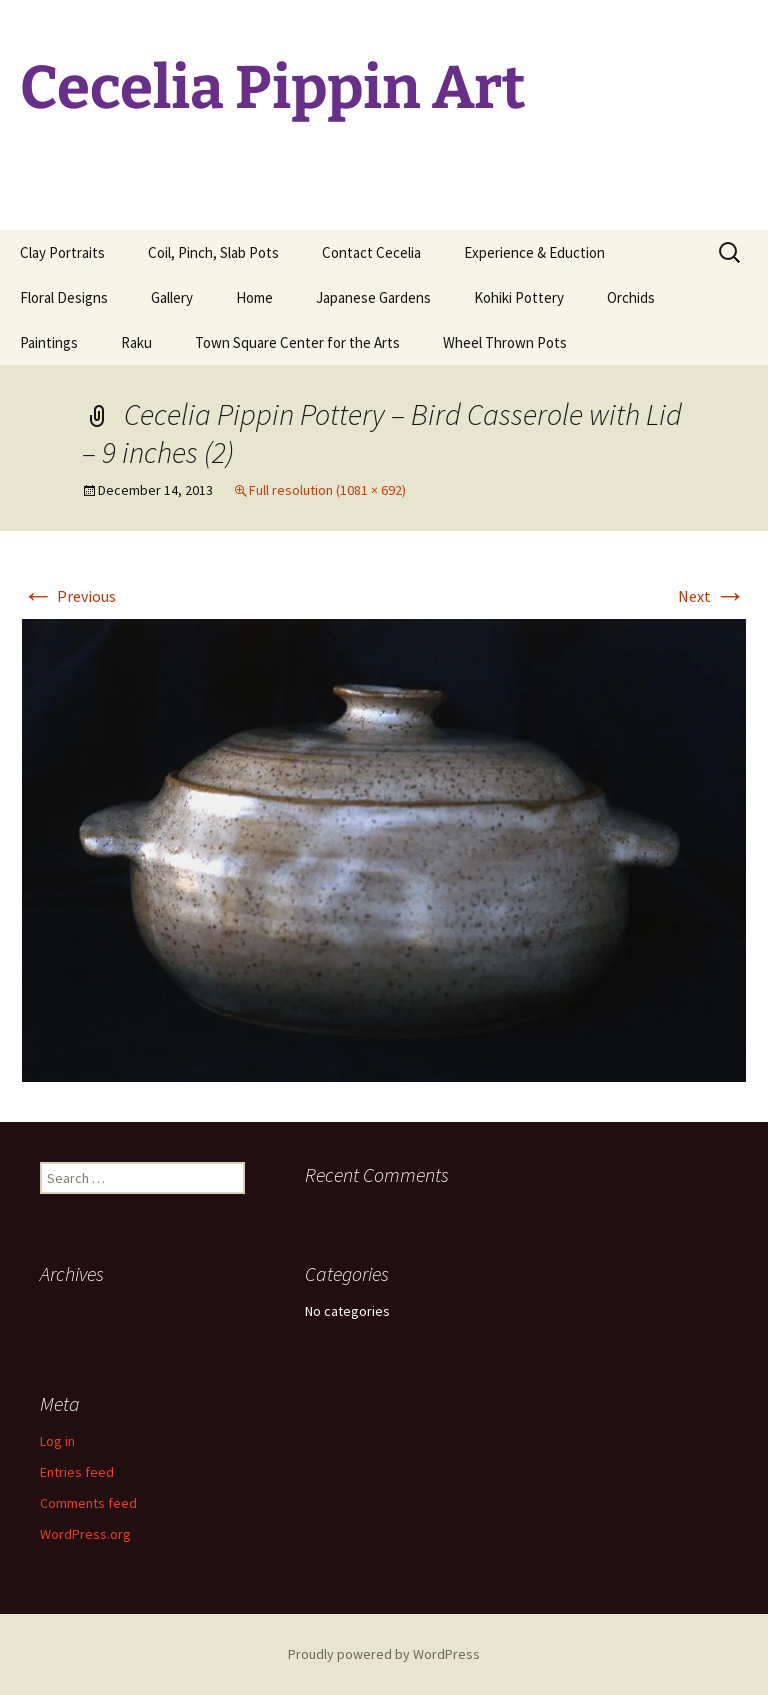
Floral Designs (64, 297)
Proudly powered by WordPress (384, 1654)
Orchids (631, 297)
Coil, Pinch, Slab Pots (213, 252)
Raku (136, 342)
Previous (69, 596)
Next (712, 596)
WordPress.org (85, 1534)
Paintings (49, 342)
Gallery (172, 297)
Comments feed (88, 1503)
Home (254, 297)
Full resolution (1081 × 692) (327, 490)
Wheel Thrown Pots (505, 342)
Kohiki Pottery (519, 297)
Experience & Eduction (534, 252)
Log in (57, 1441)
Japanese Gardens (373, 297)
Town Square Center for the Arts (297, 342)
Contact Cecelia (371, 252)
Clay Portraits (62, 252)
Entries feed (77, 1472)
